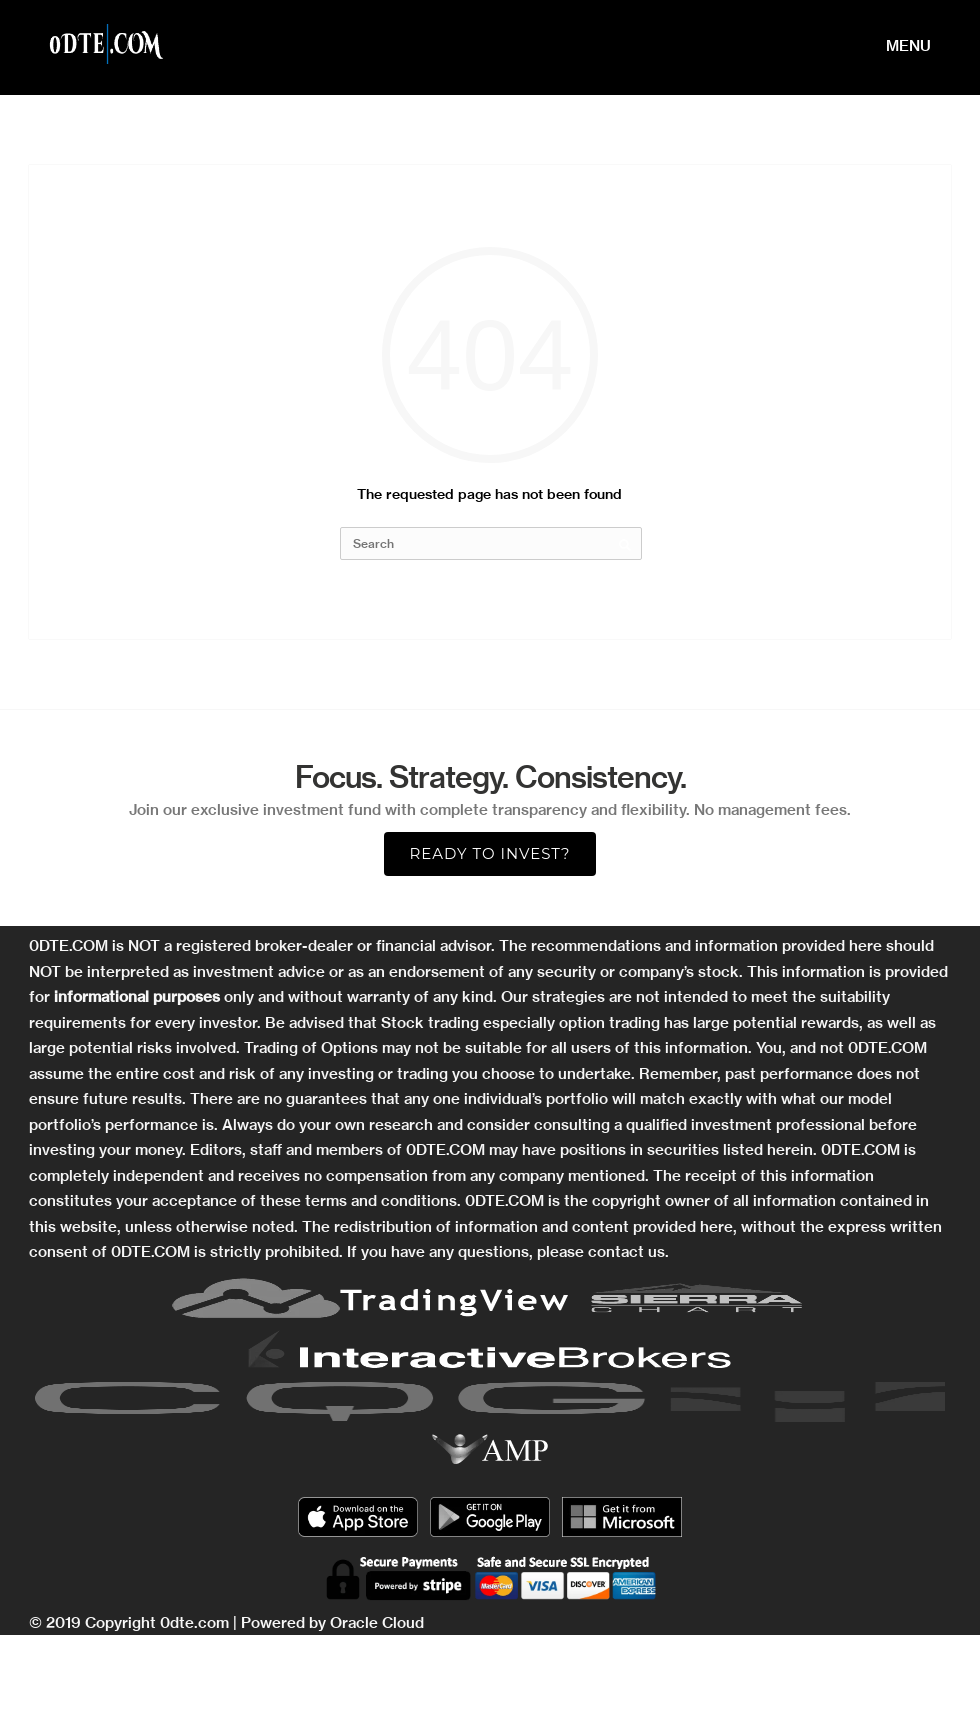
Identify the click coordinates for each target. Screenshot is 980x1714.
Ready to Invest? (489, 853)
